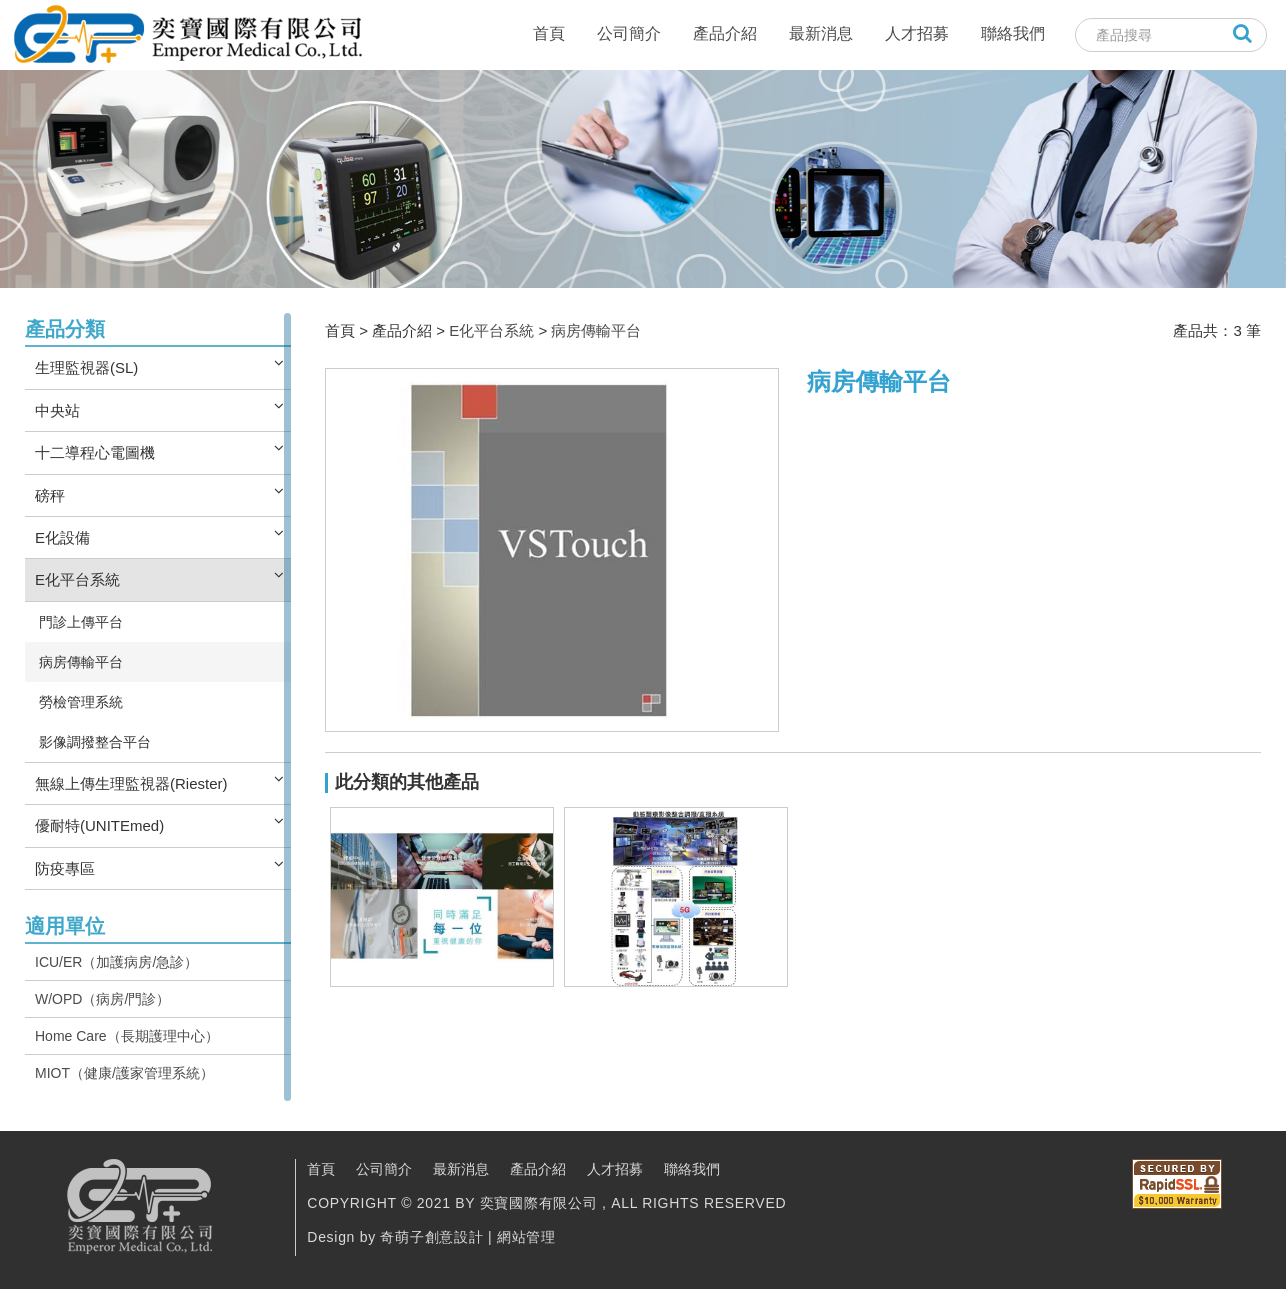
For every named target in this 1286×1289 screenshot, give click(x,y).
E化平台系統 (77, 579)
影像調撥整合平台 (95, 742)
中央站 (57, 410)
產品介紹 (725, 33)
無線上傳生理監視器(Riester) (131, 783)
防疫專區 (65, 868)
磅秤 (50, 495)
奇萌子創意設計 (431, 1237)
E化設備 (62, 537)
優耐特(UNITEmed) (99, 825)
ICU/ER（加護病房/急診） (116, 962)
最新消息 (821, 33)
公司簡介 (629, 33)
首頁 (549, 33)
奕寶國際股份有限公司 (187, 34)
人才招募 (917, 33)
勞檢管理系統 (81, 702)
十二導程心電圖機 (95, 452)
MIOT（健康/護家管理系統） (124, 1073)
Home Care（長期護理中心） (127, 1036)
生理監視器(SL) (86, 367)
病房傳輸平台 (81, 662)
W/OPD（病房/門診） (102, 999)
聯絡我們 (1013, 33)
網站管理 (526, 1237)
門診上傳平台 (81, 622)
